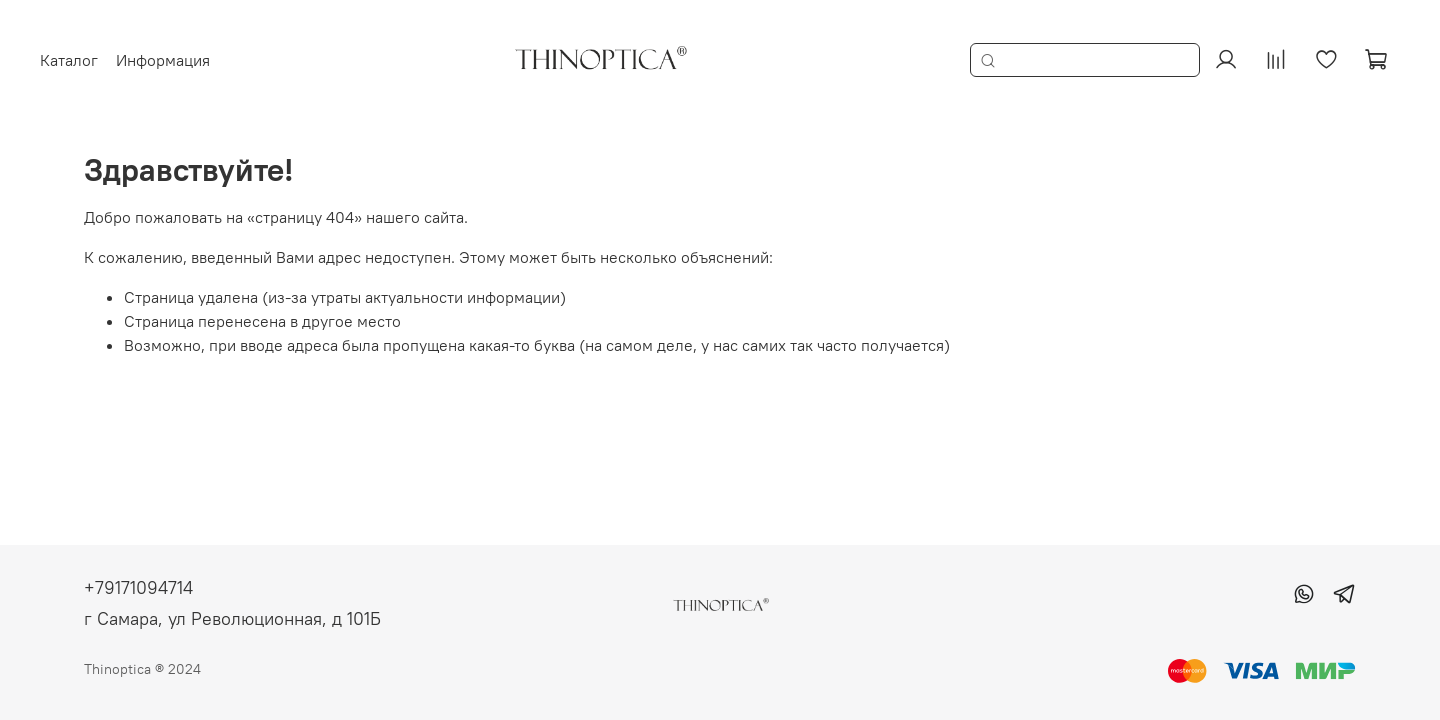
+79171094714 (138, 587)
